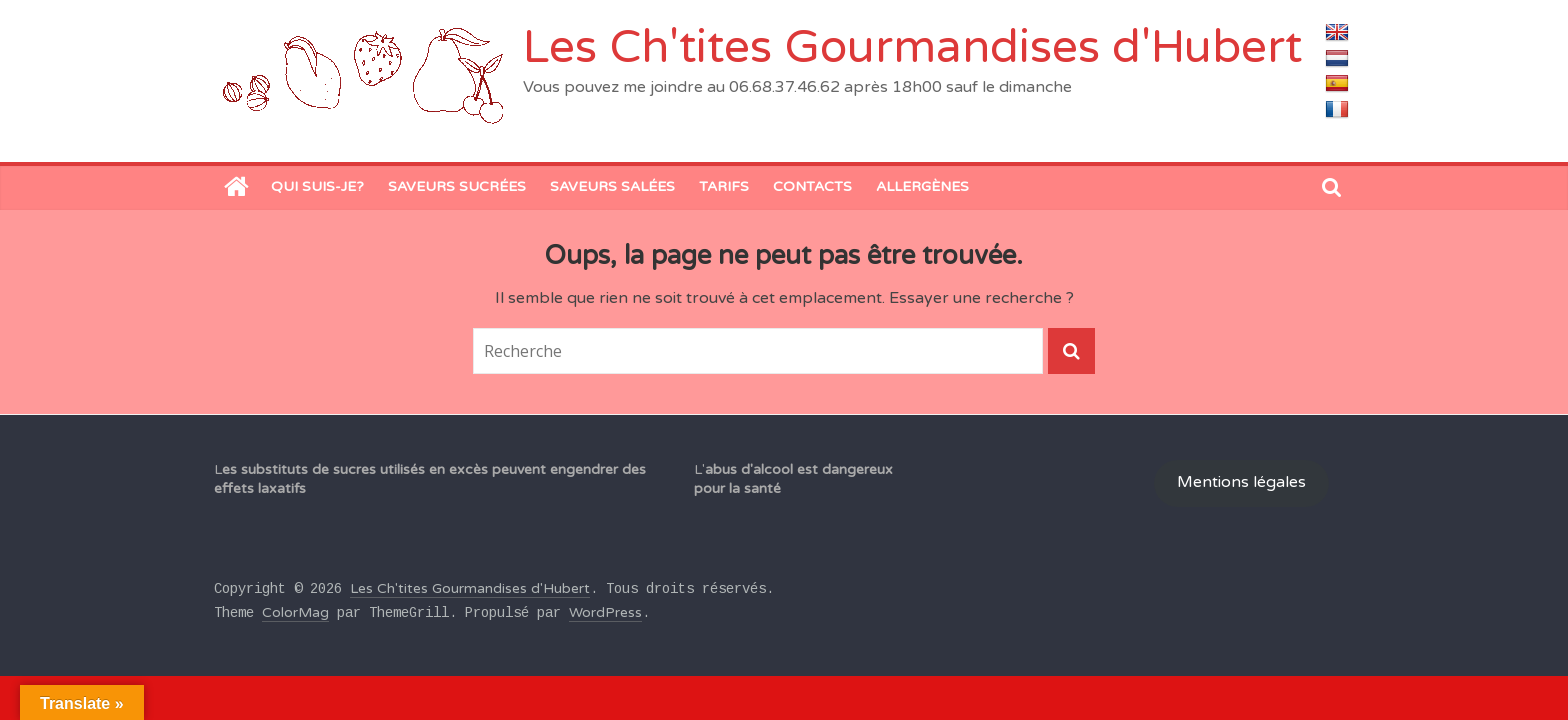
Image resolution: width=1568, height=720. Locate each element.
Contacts (812, 186)
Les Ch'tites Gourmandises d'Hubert (912, 47)
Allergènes (922, 186)
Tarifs (724, 186)
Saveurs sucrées (457, 186)
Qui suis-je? (317, 186)
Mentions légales (1241, 482)
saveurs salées (612, 186)
